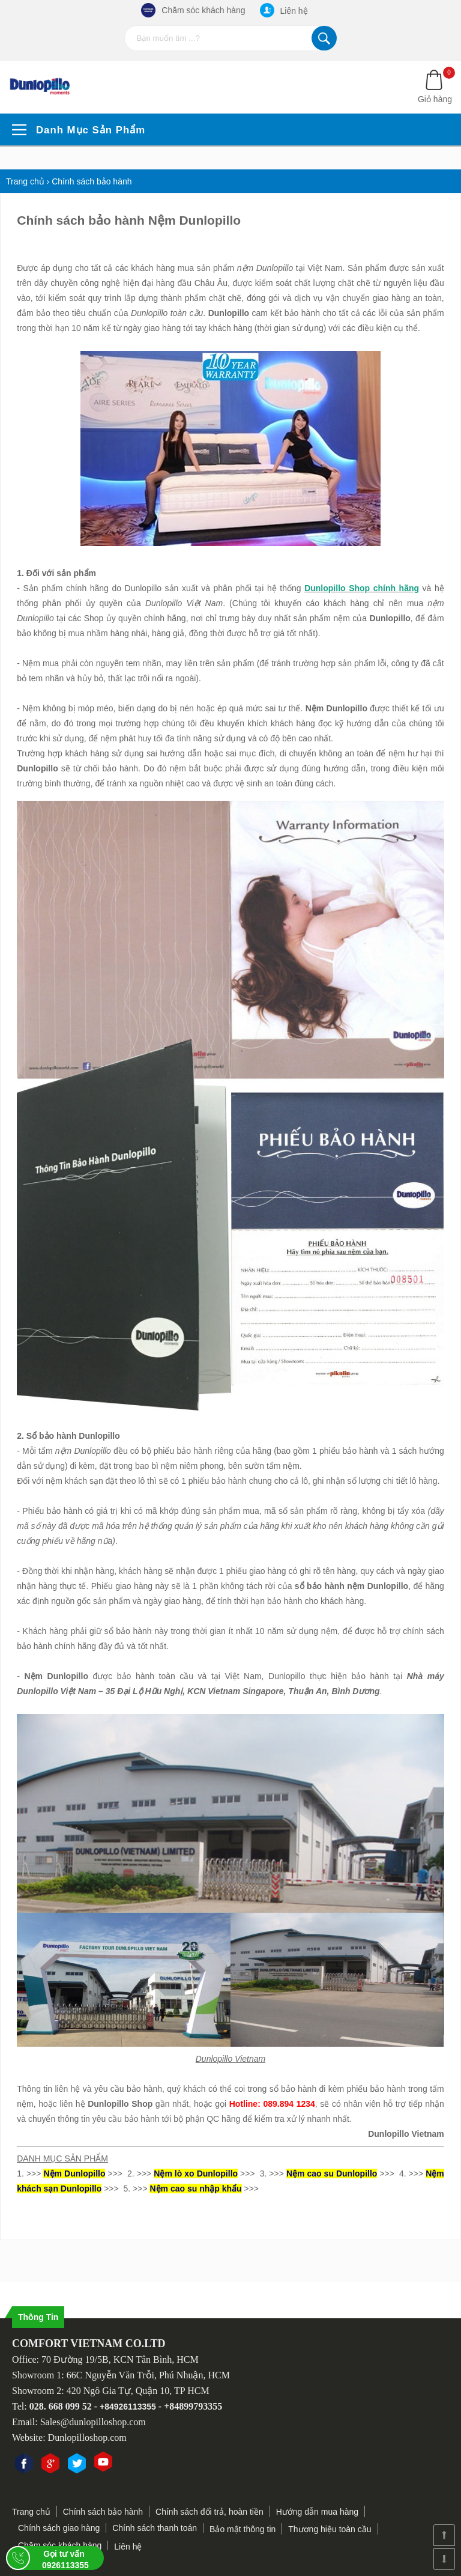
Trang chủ (31, 2512)
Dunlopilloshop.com (87, 2437)
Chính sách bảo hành (103, 2512)
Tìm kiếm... (324, 38)
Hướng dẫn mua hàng (317, 2512)
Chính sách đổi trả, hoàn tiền (209, 2512)
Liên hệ (284, 10)
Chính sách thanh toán (154, 2528)
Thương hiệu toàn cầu (329, 2529)
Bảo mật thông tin (242, 2529)
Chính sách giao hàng (59, 2528)
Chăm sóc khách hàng (193, 10)
